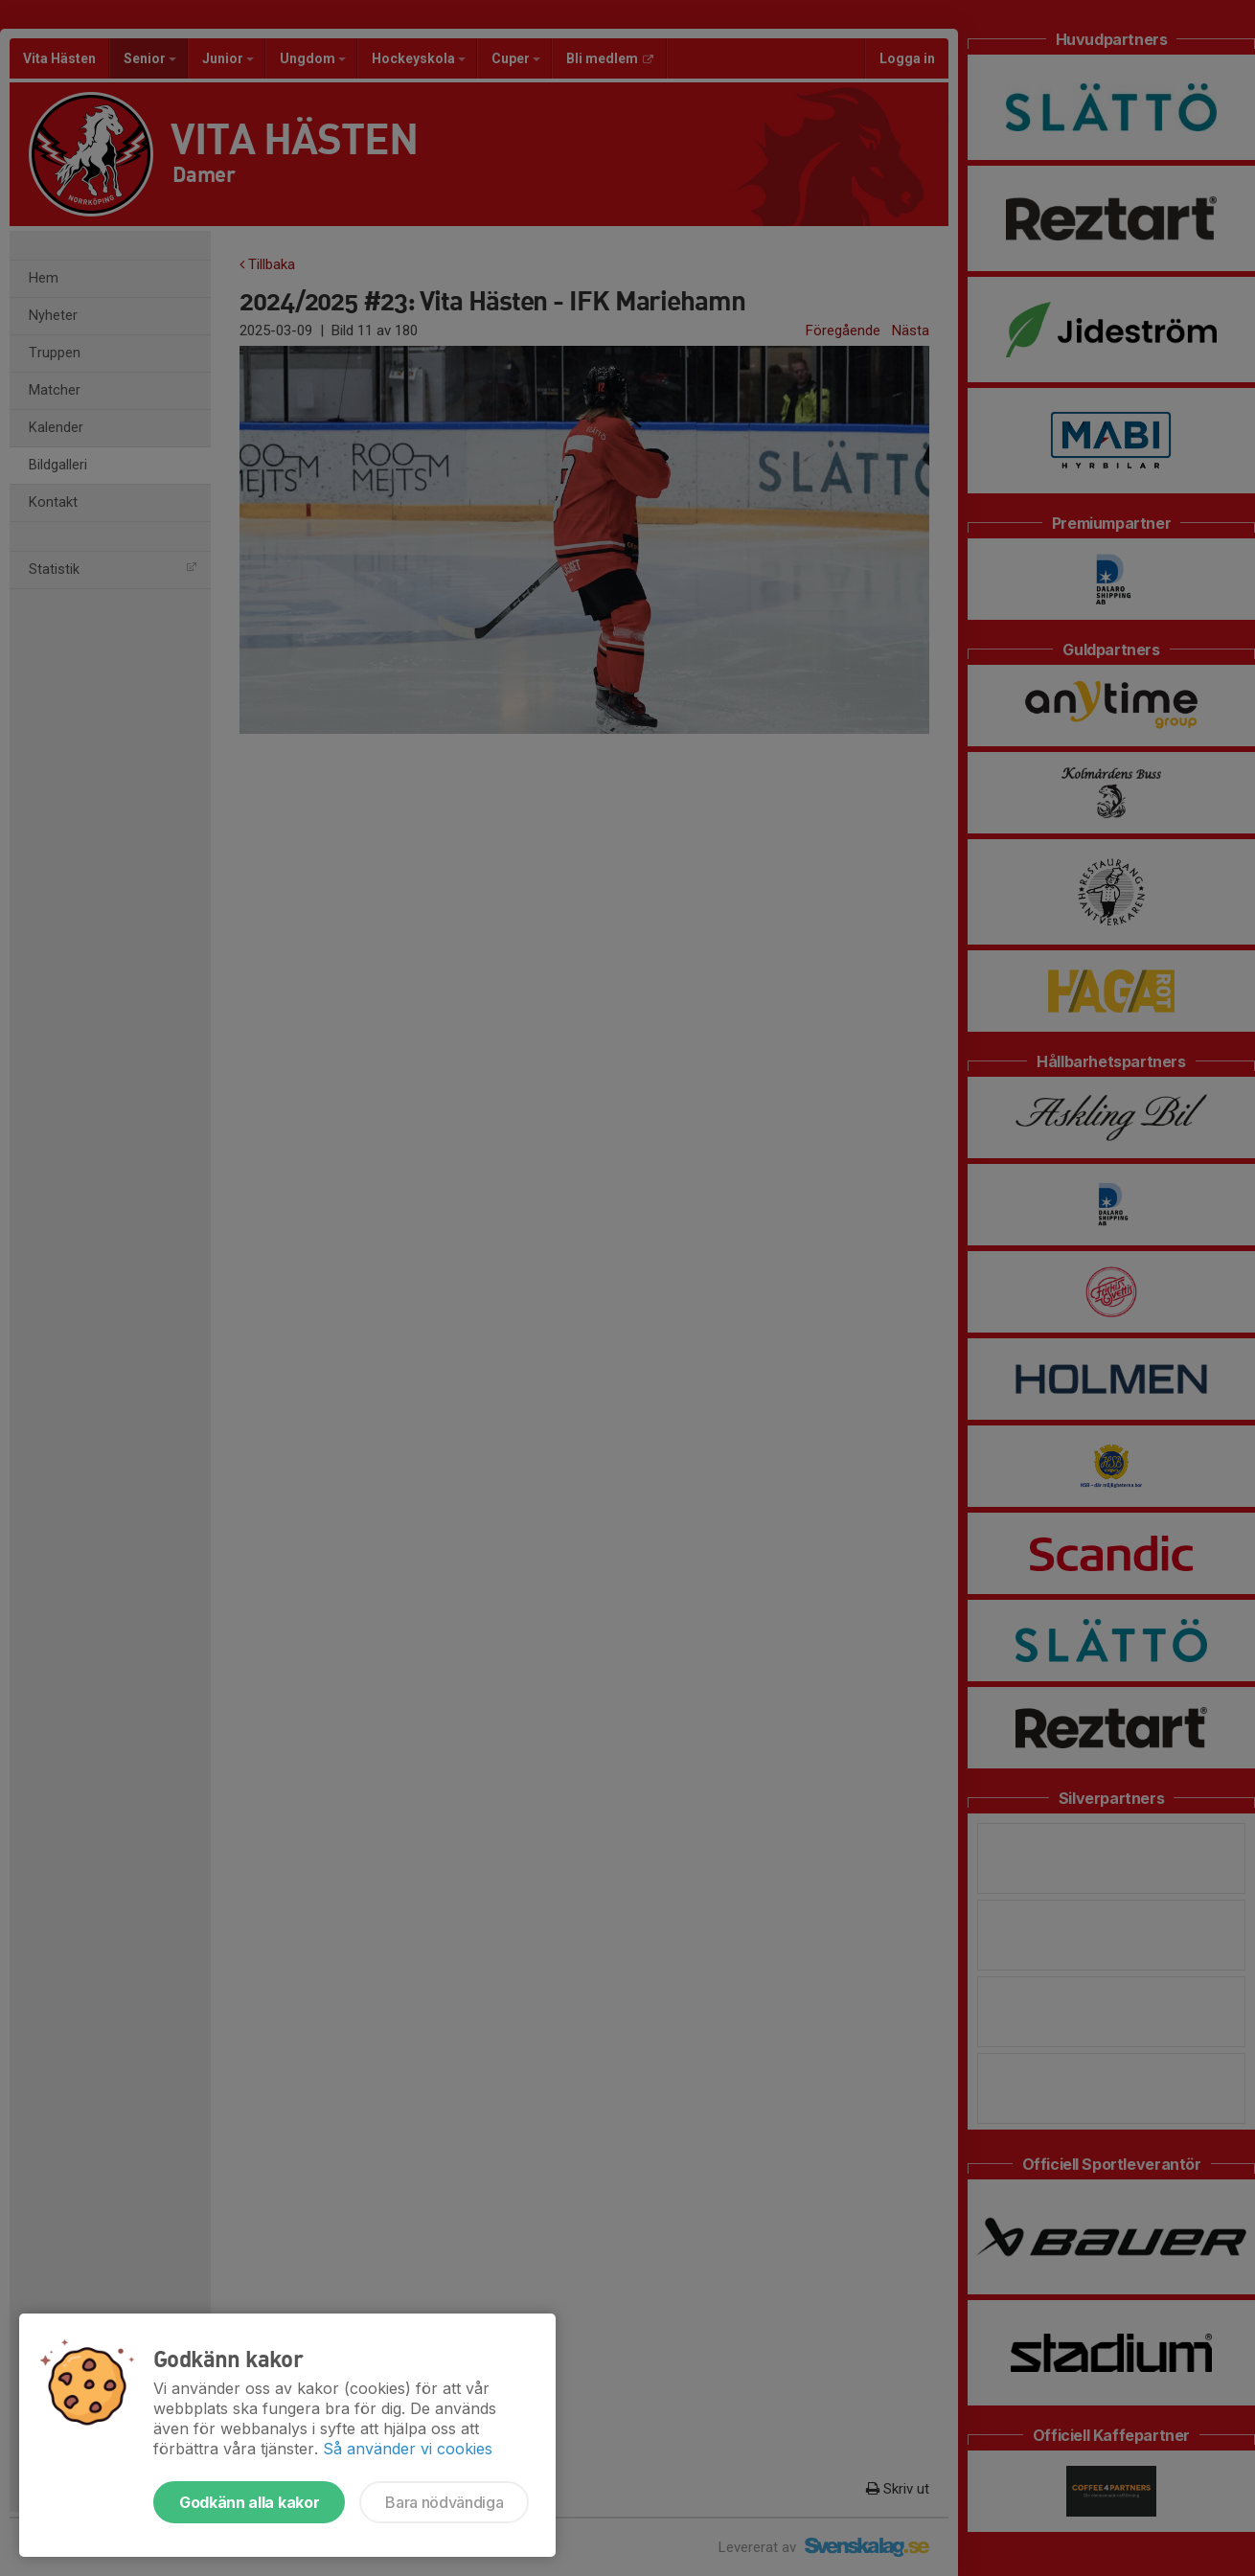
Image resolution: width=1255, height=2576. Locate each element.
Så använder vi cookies (407, 2448)
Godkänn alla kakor (249, 2502)
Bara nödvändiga (444, 2502)
